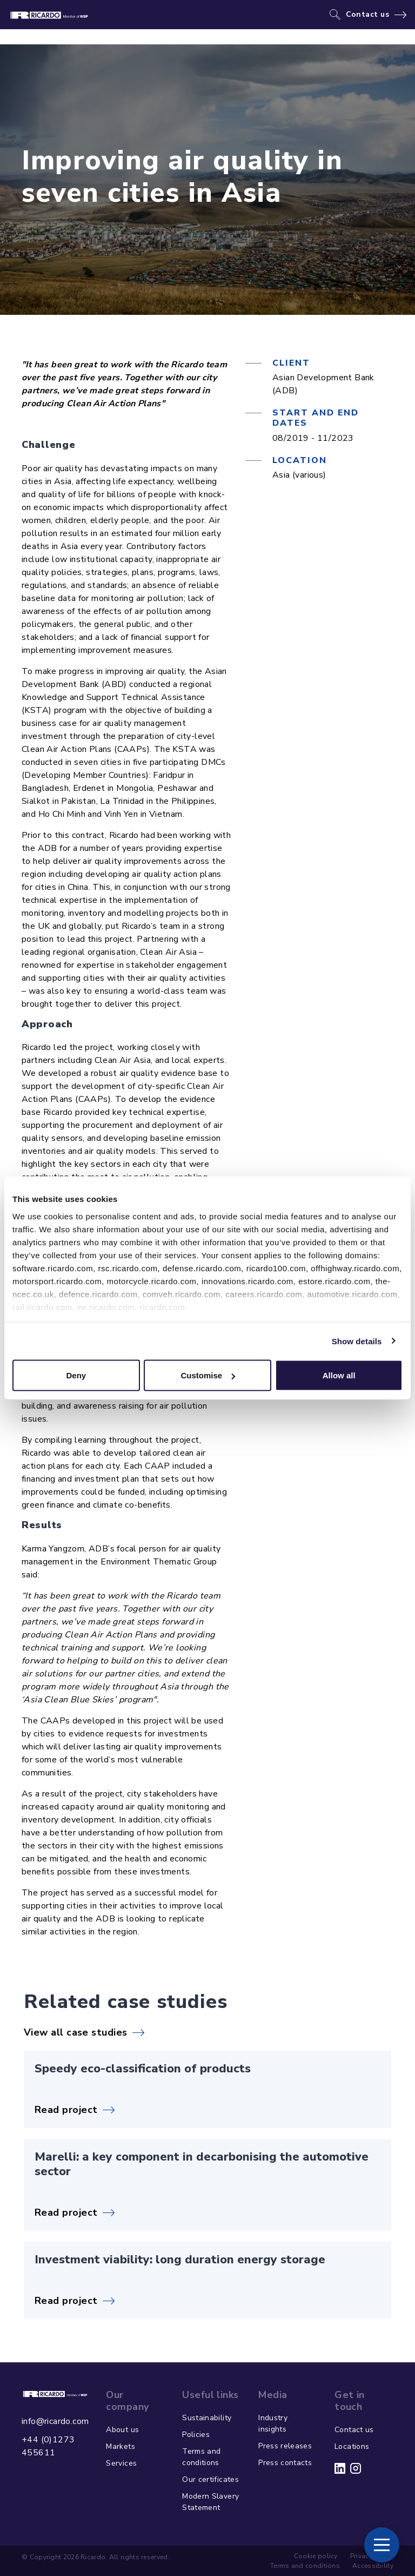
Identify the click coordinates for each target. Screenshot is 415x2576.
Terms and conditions (201, 2457)
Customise (207, 1375)
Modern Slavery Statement (210, 2502)
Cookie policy (316, 2556)
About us (122, 2430)
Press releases (285, 2446)
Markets (120, 2446)
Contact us (368, 14)
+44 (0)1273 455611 (48, 2446)
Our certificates (210, 2479)
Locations (351, 2446)
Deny (76, 1375)
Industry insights (272, 2423)
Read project (66, 2109)
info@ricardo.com (55, 2421)
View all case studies (75, 2032)
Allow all (339, 1375)
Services (121, 2463)
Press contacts (285, 2463)
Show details (357, 1340)
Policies (196, 2434)
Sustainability (206, 2418)
